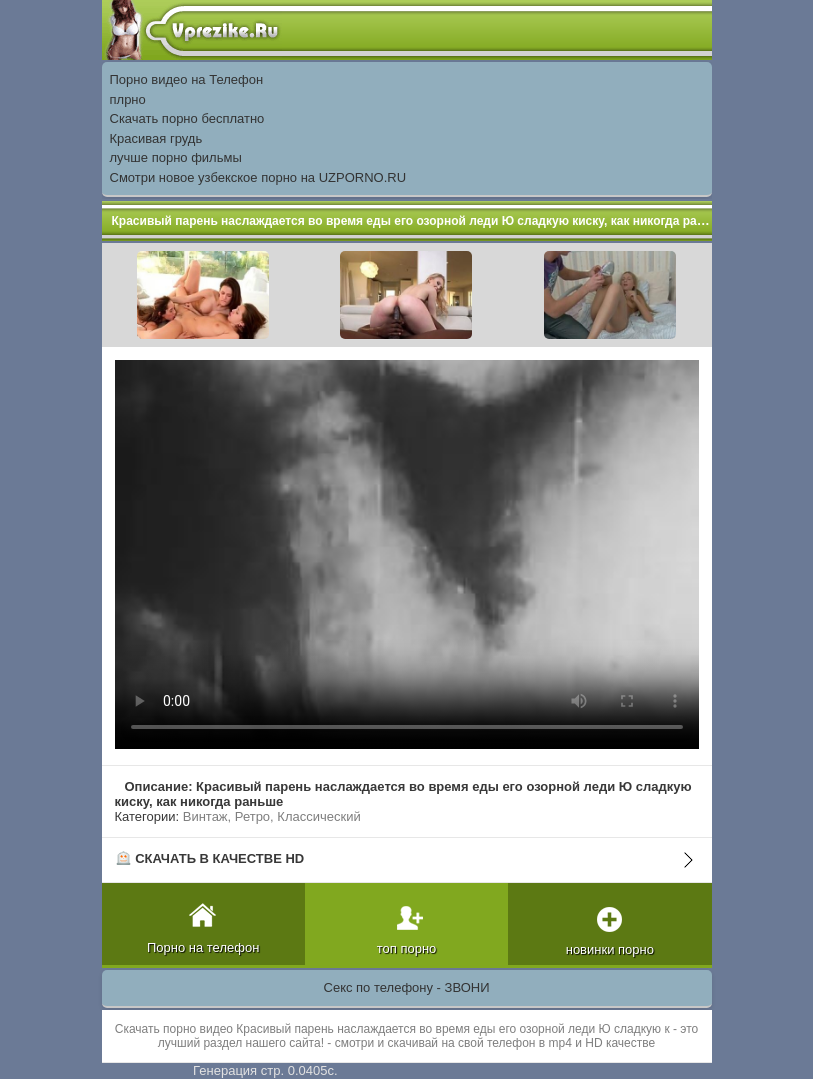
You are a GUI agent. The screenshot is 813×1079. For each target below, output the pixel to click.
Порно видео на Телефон (187, 79)
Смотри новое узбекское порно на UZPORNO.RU (258, 177)
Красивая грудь (156, 138)
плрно (128, 99)
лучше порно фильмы (176, 157)
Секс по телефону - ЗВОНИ (407, 987)
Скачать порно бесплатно (187, 118)
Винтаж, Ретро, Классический (272, 816)
